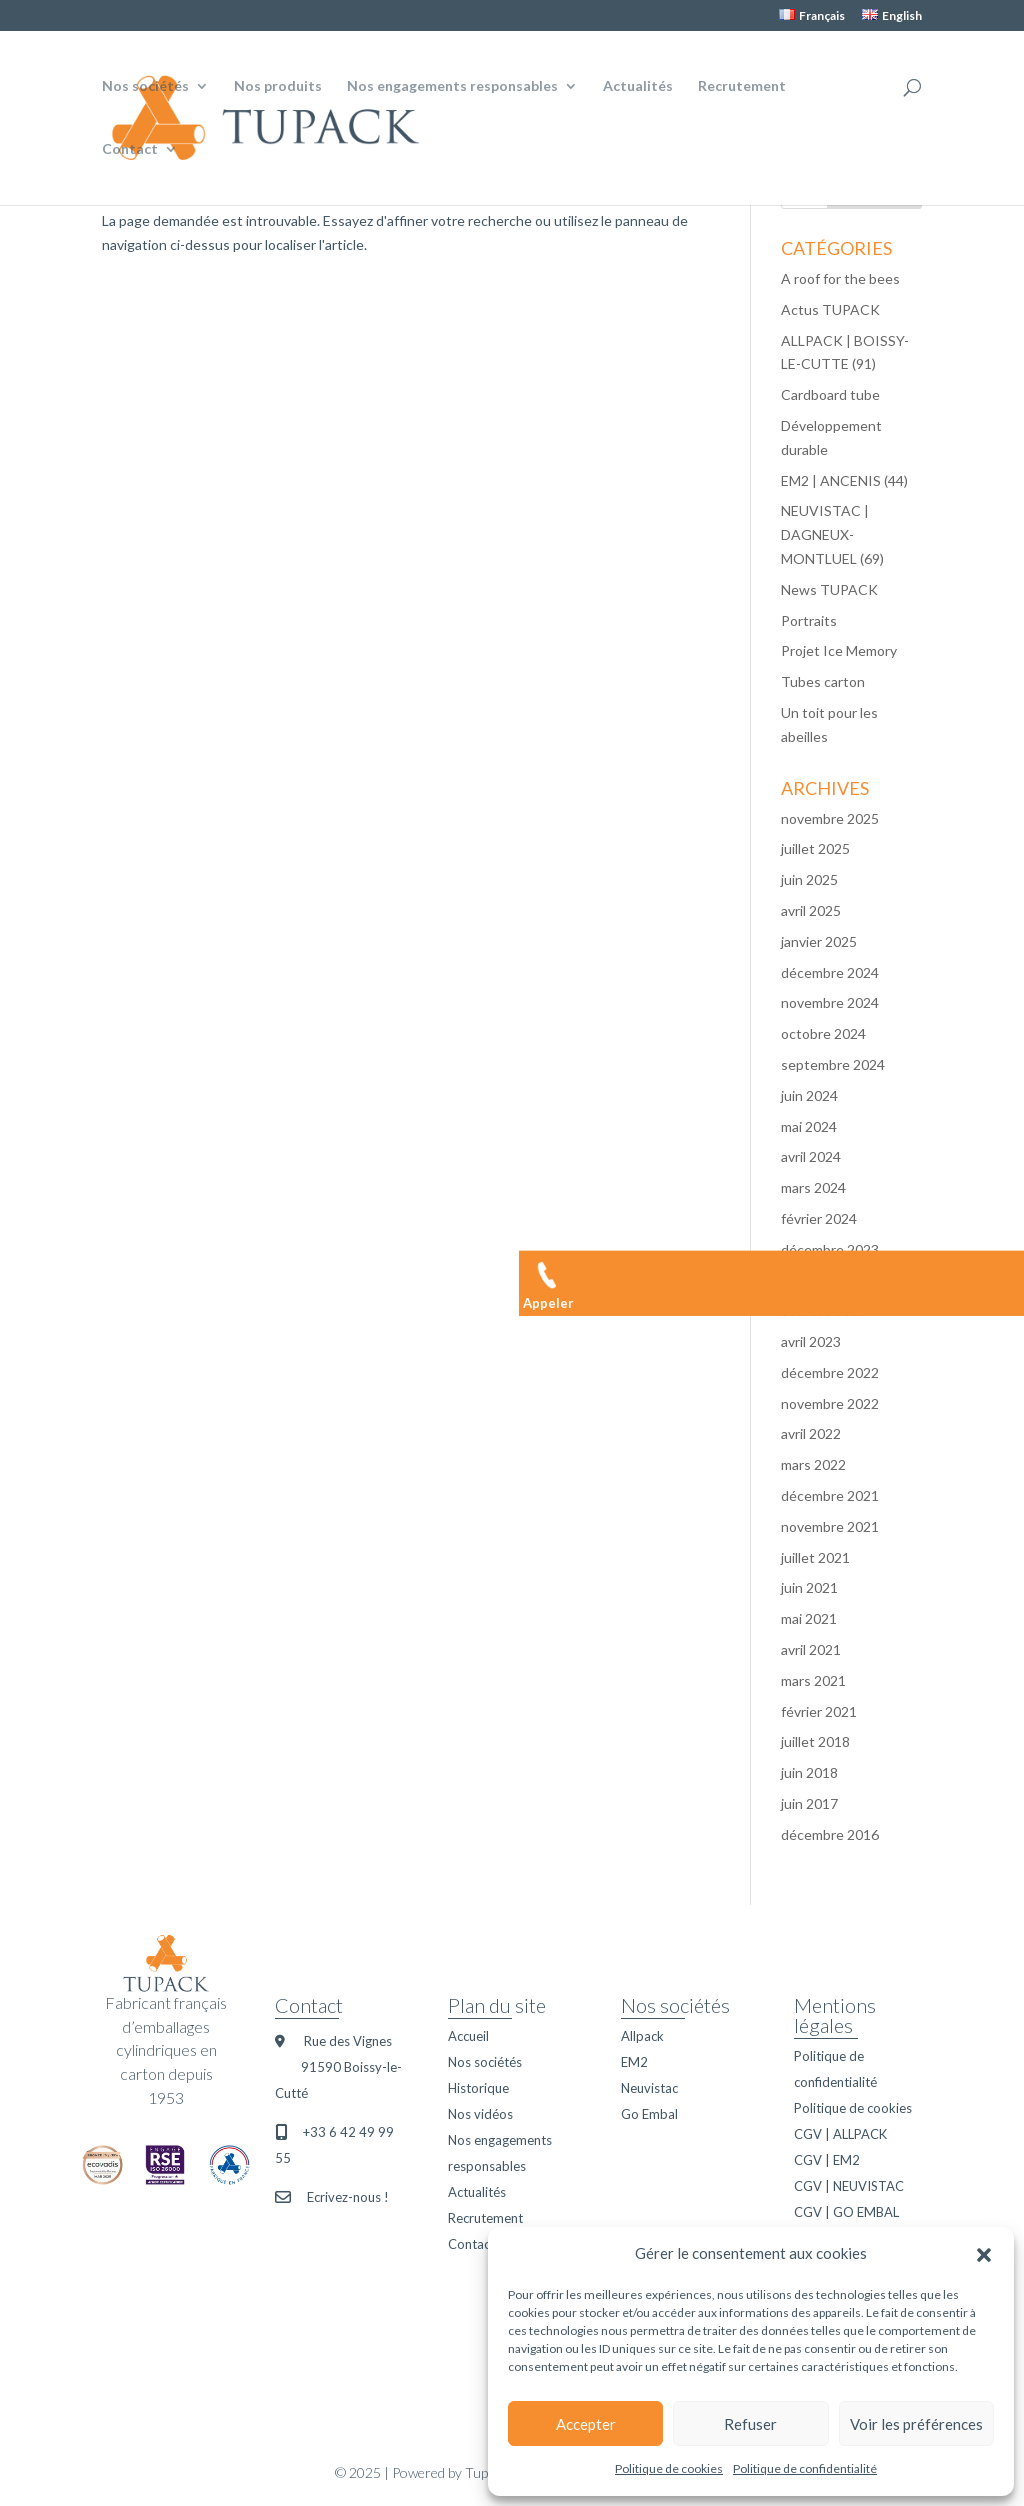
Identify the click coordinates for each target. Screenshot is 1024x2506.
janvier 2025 (819, 941)
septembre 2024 (833, 1064)
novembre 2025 (830, 818)
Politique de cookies (669, 2468)
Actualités (638, 86)
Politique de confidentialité (805, 2468)
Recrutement (742, 86)
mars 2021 (813, 1680)
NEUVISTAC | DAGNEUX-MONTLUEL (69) (832, 534)
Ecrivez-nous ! (348, 2197)
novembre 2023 (830, 1280)
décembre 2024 (830, 972)
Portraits (809, 620)
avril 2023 (811, 1341)
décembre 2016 (830, 1834)
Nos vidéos (480, 2114)
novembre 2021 (830, 1526)
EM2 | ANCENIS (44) (844, 480)
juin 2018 (809, 1772)
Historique (478, 2088)
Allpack (642, 2036)
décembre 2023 (830, 1249)
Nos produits (278, 86)
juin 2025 (809, 879)
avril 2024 (811, 1156)
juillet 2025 (815, 848)
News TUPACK (829, 589)
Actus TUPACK (830, 309)
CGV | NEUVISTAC (849, 2186)
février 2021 (819, 1711)
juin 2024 (809, 1095)
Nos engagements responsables (452, 86)
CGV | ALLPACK (840, 2134)
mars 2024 (813, 1187)
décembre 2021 (830, 1495)
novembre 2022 (830, 1403)
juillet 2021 (815, 1557)
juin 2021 (809, 1587)
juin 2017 (809, 1803)
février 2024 (819, 1218)
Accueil (468, 2036)
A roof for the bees (840, 278)
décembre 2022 (830, 1372)
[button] (984, 2254)
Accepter (586, 2424)
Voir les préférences (916, 2424)
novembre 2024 (830, 1002)
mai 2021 (809, 1618)
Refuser (750, 2424)
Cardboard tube (830, 394)
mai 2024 (809, 1126)
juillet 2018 (815, 1741)
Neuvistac (649, 2088)
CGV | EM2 (827, 2160)
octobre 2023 (823, 1310)
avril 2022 (811, 1433)
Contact (130, 149)
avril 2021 (811, 1649)
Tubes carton (823, 681)
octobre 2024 (823, 1033)
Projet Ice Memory (839, 650)
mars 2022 (813, 1464)
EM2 (634, 2062)
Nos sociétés (145, 86)
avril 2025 (811, 910)
